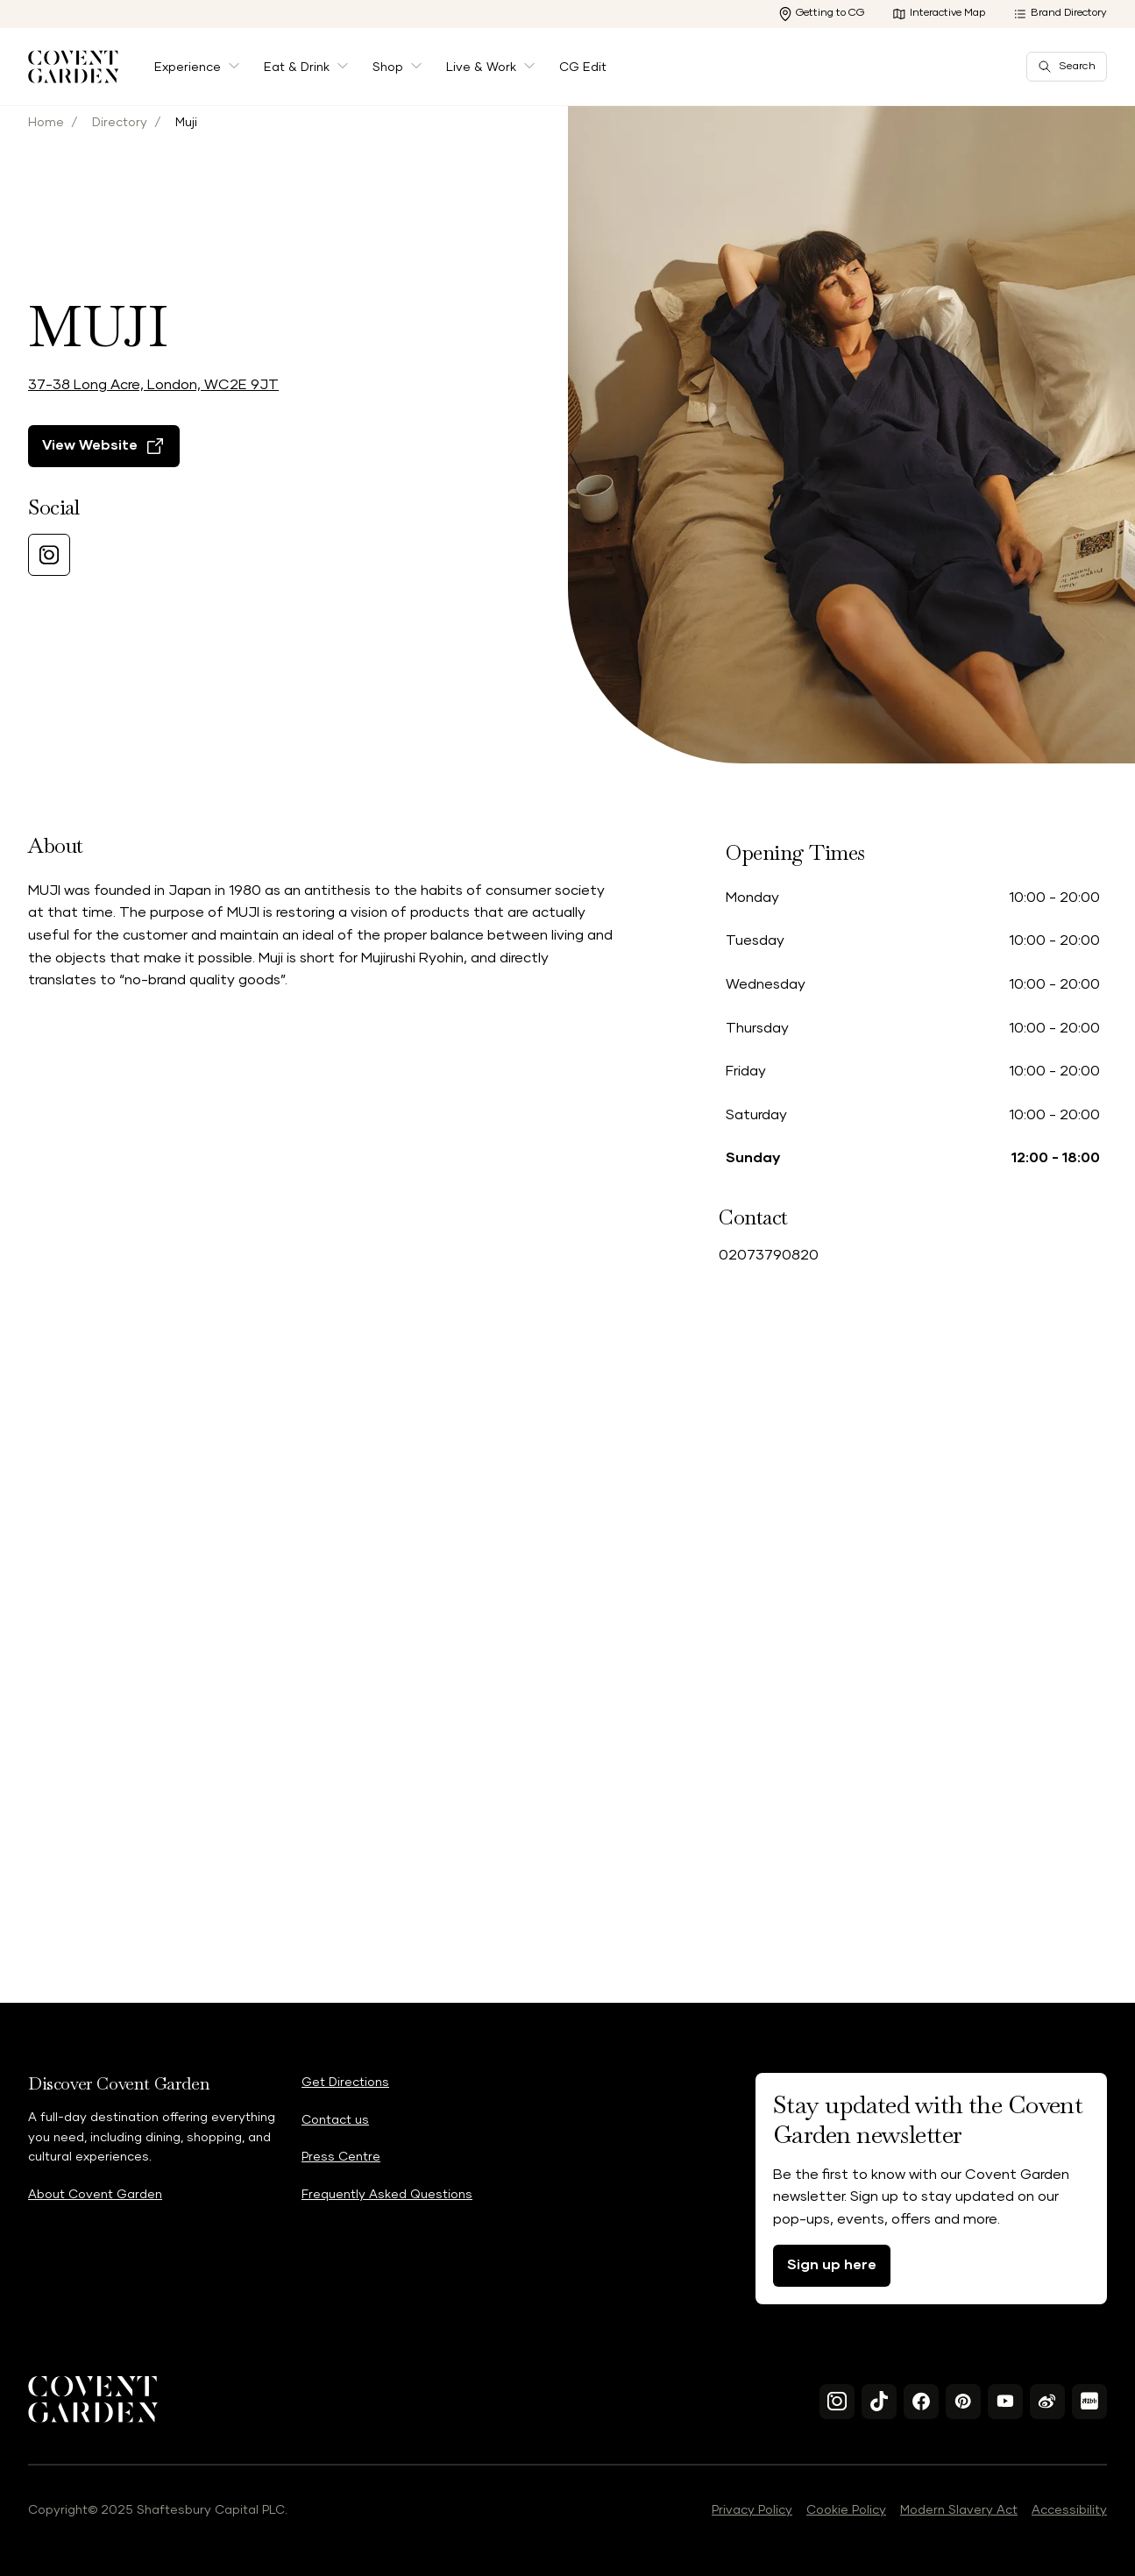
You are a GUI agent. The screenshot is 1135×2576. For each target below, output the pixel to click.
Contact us (335, 2120)
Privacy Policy (752, 2510)
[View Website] (104, 514)
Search (1067, 67)
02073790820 (769, 1255)
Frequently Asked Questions (386, 2195)
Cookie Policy (846, 2510)
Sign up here (831, 2265)
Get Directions (345, 2082)
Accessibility (1069, 2510)
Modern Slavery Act (959, 2510)
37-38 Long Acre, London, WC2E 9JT (153, 453)
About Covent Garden (95, 2195)
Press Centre (340, 2157)
